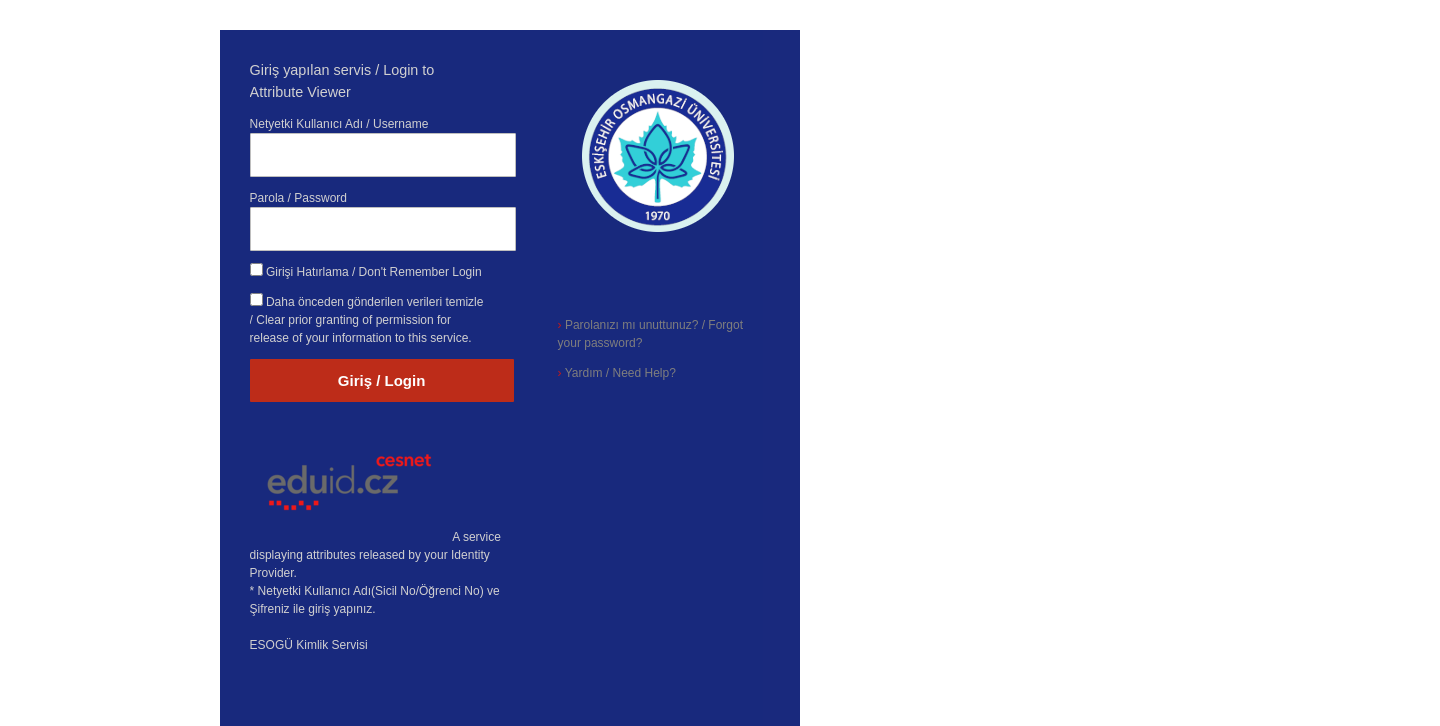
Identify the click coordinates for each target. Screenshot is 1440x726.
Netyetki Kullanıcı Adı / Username (339, 124)
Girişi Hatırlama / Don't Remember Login (374, 272)
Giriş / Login (382, 380)
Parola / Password (298, 198)
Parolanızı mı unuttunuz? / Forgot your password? (650, 334)
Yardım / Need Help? (617, 373)
